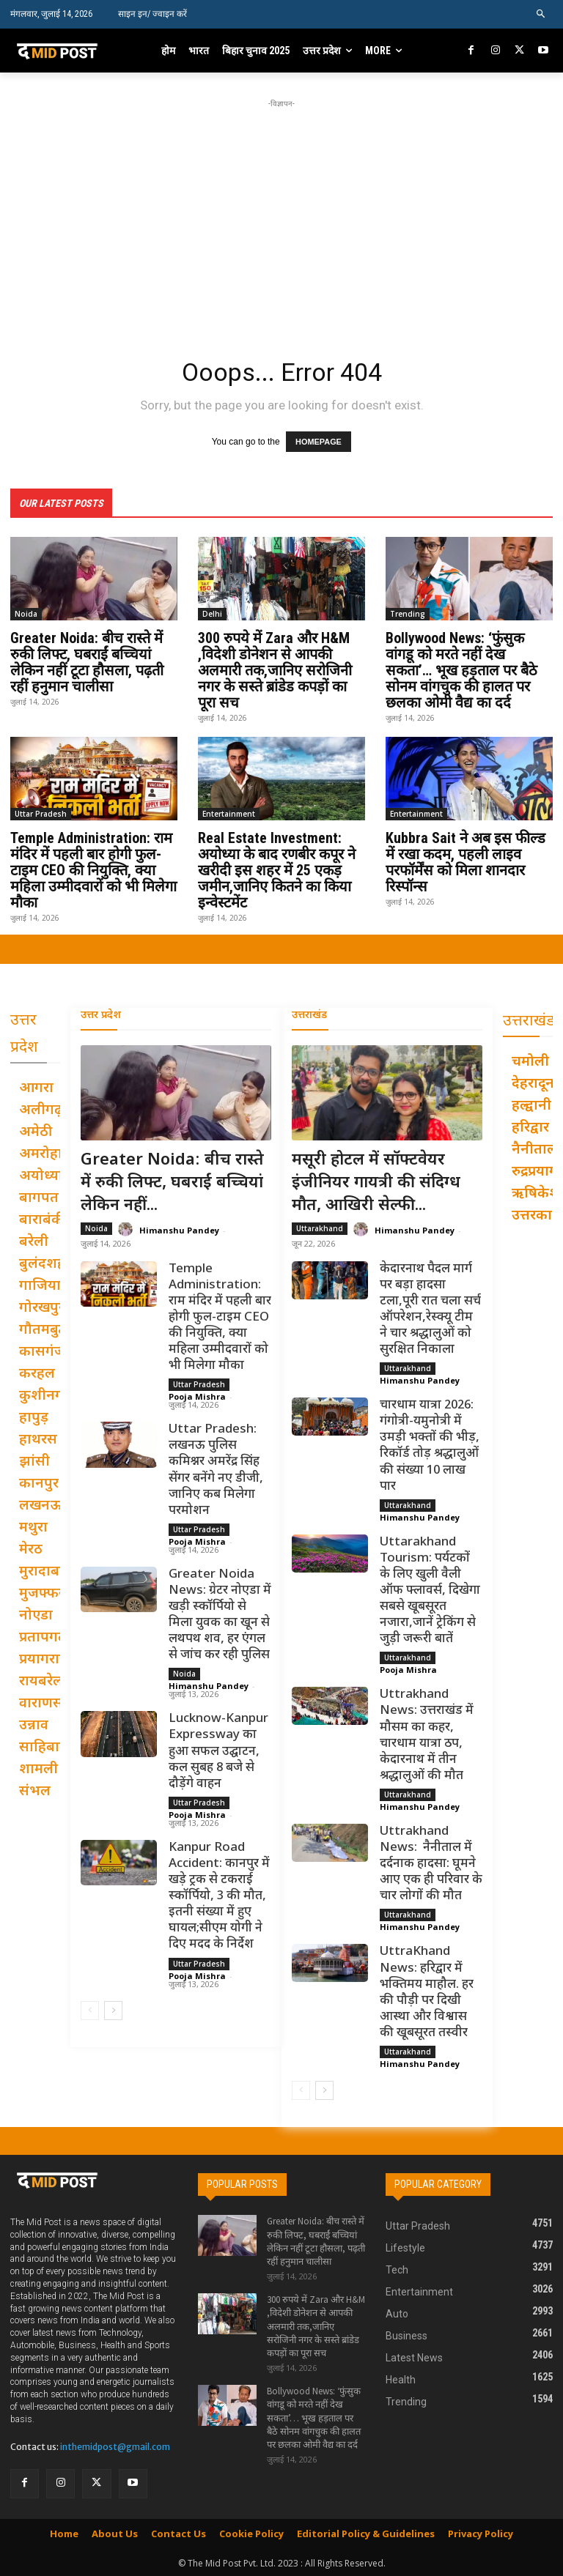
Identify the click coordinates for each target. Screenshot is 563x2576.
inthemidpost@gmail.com (115, 2445)
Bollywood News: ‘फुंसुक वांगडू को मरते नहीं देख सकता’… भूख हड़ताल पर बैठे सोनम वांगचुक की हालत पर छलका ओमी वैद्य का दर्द (461, 669)
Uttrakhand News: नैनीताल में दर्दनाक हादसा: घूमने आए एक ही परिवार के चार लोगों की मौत (431, 1863)
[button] (541, 14)
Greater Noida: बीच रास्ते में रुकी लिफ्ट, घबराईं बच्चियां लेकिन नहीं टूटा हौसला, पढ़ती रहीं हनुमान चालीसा (86, 661)
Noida (26, 613)
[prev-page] (90, 2009)
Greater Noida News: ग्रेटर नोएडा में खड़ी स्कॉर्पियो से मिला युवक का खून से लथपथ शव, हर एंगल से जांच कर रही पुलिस (220, 1614)
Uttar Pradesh (41, 813)
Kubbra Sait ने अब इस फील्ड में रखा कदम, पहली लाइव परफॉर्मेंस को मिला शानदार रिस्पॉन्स (465, 861)
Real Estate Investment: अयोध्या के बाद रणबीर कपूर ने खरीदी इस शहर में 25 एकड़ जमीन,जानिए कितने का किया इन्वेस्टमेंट (277, 869)
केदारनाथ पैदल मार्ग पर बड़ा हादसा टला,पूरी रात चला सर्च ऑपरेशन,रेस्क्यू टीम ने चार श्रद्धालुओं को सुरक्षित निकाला (430, 1308)
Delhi (212, 613)
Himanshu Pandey (179, 1229)
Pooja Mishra (197, 1395)
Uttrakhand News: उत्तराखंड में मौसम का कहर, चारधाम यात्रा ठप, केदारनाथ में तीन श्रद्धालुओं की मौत (427, 1734)
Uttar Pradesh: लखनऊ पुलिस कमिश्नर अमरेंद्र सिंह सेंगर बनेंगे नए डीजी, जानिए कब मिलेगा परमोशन (216, 1469)
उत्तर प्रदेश (101, 1015)
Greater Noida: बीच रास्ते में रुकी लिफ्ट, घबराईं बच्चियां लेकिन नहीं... (172, 1182)
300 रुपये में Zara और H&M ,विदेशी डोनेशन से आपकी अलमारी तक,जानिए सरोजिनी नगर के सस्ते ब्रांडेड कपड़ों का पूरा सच (275, 669)
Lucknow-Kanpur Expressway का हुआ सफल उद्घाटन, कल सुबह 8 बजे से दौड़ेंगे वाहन (218, 1750)
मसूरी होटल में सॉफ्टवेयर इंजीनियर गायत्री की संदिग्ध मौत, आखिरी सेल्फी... (376, 1182)
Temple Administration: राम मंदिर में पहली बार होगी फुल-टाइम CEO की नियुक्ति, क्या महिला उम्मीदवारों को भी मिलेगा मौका (93, 869)
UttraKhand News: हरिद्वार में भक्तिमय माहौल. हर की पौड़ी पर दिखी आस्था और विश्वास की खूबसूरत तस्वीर (427, 1991)
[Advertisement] (286, 213)
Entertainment (228, 813)
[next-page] (113, 2009)
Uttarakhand (319, 1227)
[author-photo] (127, 1228)
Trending (407, 613)
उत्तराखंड (309, 1015)
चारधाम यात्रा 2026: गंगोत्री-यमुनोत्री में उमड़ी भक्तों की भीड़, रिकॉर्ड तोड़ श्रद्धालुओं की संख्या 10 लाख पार (429, 1445)
